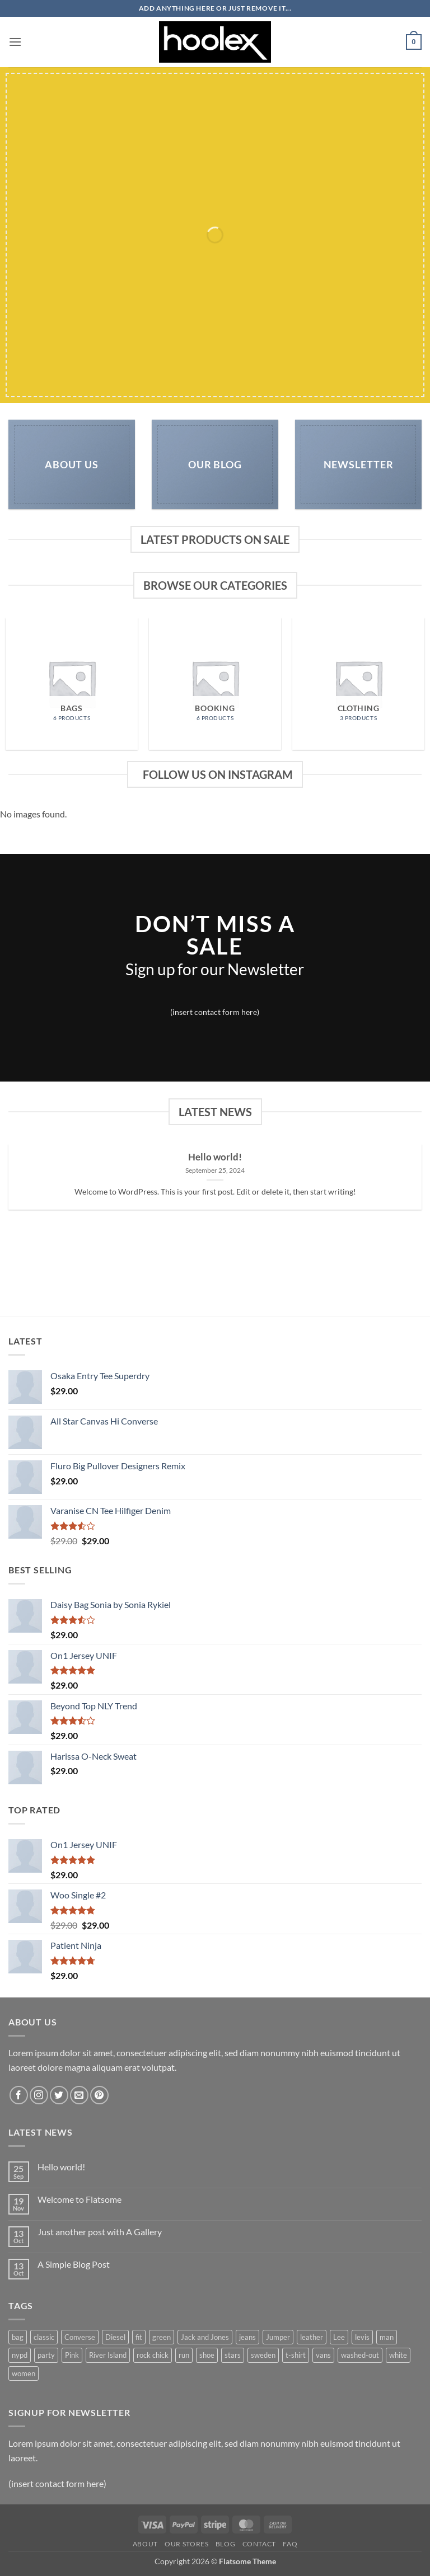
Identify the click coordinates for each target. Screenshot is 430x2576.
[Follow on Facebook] (19, 2095)
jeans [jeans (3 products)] (247, 2337)
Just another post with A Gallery (100, 2231)
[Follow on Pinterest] (99, 2095)
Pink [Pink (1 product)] (72, 2355)
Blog (225, 2544)
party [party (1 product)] (46, 2355)
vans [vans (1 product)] (323, 2355)
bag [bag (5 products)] (18, 2337)
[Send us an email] (79, 2095)
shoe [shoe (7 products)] (206, 2355)
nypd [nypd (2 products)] (19, 2355)
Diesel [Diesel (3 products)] (115, 2337)
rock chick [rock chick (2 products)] (153, 2355)
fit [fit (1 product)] (138, 2337)
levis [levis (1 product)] (362, 2337)
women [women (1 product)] (23, 2373)
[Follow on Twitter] (59, 2095)
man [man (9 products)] (387, 2337)
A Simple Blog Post (74, 2264)
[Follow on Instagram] (39, 2095)
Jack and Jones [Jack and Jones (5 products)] (205, 2337)
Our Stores (186, 2544)
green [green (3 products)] (161, 2337)
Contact (259, 2544)
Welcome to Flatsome (79, 2199)
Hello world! (215, 1157)
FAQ (290, 2544)
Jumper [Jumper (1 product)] (278, 2337)
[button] (15, 41)
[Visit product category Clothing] (358, 684)
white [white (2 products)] (398, 2355)
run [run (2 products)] (184, 2355)
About (145, 2544)
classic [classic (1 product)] (44, 2337)
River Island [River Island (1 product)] (108, 2355)
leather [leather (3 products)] (311, 2337)
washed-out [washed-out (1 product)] (360, 2355)
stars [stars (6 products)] (233, 2355)
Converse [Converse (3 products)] (79, 2337)
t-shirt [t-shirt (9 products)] (296, 2355)
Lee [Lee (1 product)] (339, 2337)
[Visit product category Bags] (72, 684)
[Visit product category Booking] (215, 684)
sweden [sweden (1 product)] (263, 2355)
